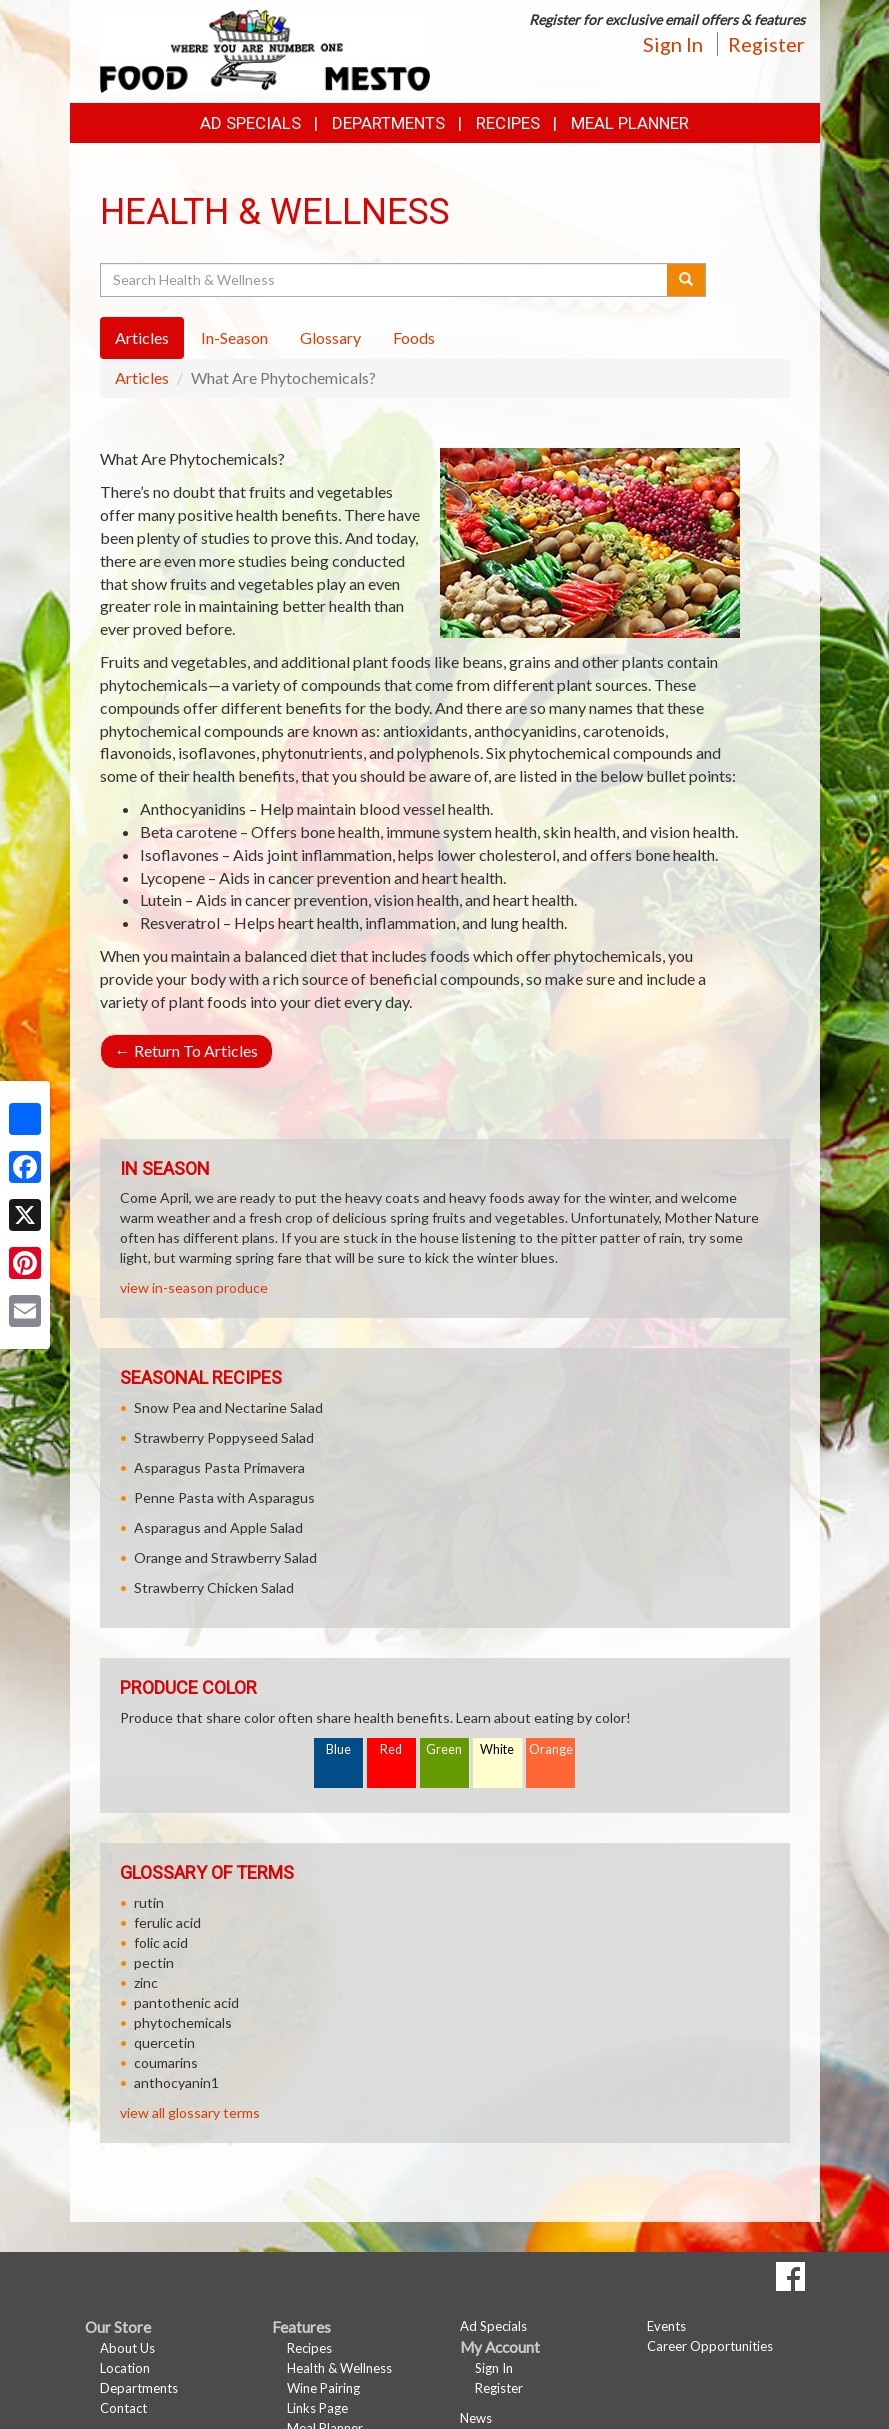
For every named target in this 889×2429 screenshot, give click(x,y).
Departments (139, 2388)
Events (666, 2326)
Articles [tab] (142, 337)
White (497, 1749)
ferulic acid (167, 1922)
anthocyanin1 (176, 2082)
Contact (123, 2408)
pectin (154, 1962)
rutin (149, 1902)
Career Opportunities (710, 2346)
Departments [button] (388, 123)
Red (391, 1749)
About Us (127, 2348)
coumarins (166, 2062)
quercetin (164, 2042)
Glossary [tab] (330, 337)
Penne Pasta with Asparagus (224, 1497)
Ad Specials (250, 123)
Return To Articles (186, 1050)
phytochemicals (183, 2022)
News (476, 2418)
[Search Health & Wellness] (385, 280)
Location (125, 2368)
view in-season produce (194, 1287)
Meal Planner (630, 123)
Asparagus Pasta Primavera (219, 1467)
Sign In (673, 44)
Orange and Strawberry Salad (225, 1557)
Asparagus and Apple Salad (218, 1527)
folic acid (161, 1942)
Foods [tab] (414, 337)
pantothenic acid (186, 2002)
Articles (142, 377)
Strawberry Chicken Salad (214, 1587)
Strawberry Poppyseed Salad (224, 1437)
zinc (146, 1982)
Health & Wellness (339, 2368)
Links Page (317, 2408)
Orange (551, 1749)
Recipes (508, 123)
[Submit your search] (686, 280)
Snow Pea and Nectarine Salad (228, 1407)
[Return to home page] (265, 49)
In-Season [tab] (234, 337)
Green (444, 1749)
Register (766, 44)
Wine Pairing (323, 2388)
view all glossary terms (190, 2112)
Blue (338, 1749)
